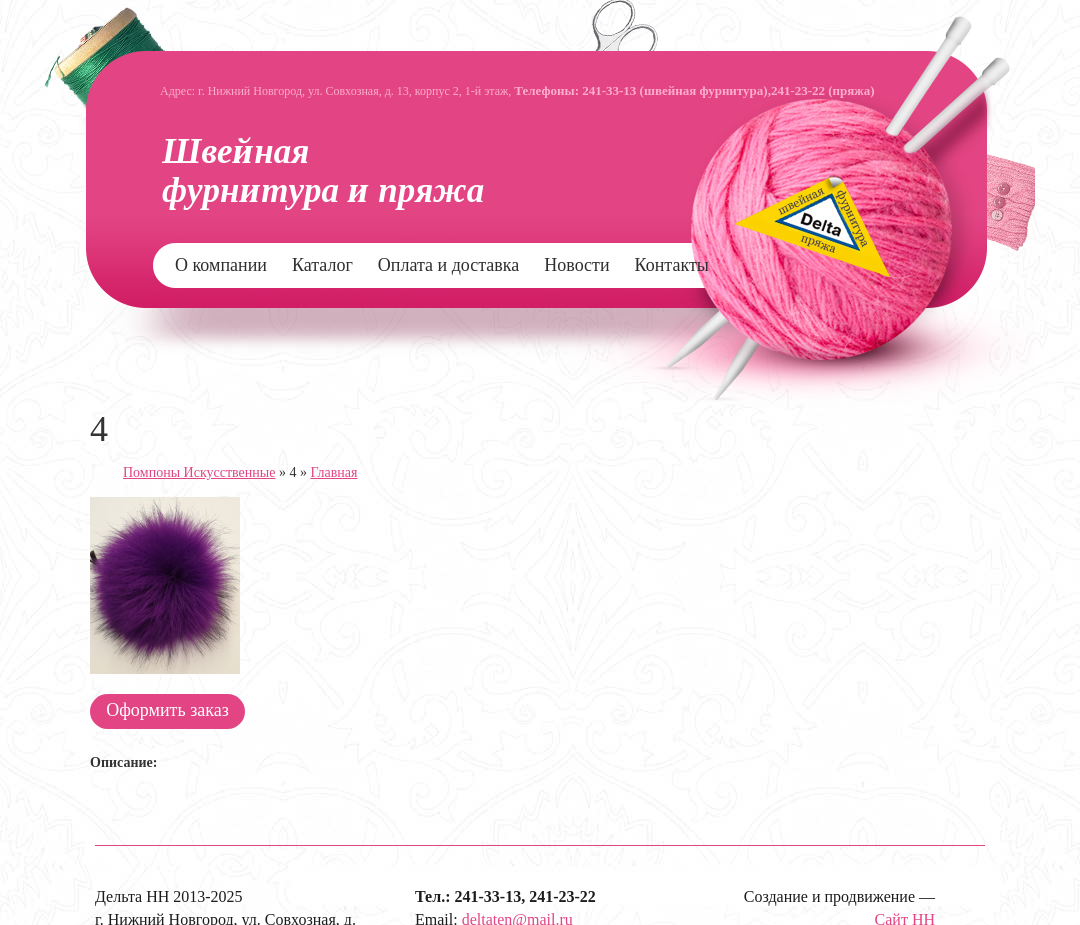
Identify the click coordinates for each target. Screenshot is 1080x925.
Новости (576, 265)
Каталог (322, 265)
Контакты (672, 265)
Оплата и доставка (448, 265)
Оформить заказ (167, 710)
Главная (333, 472)
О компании (221, 265)
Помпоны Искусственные (199, 472)
